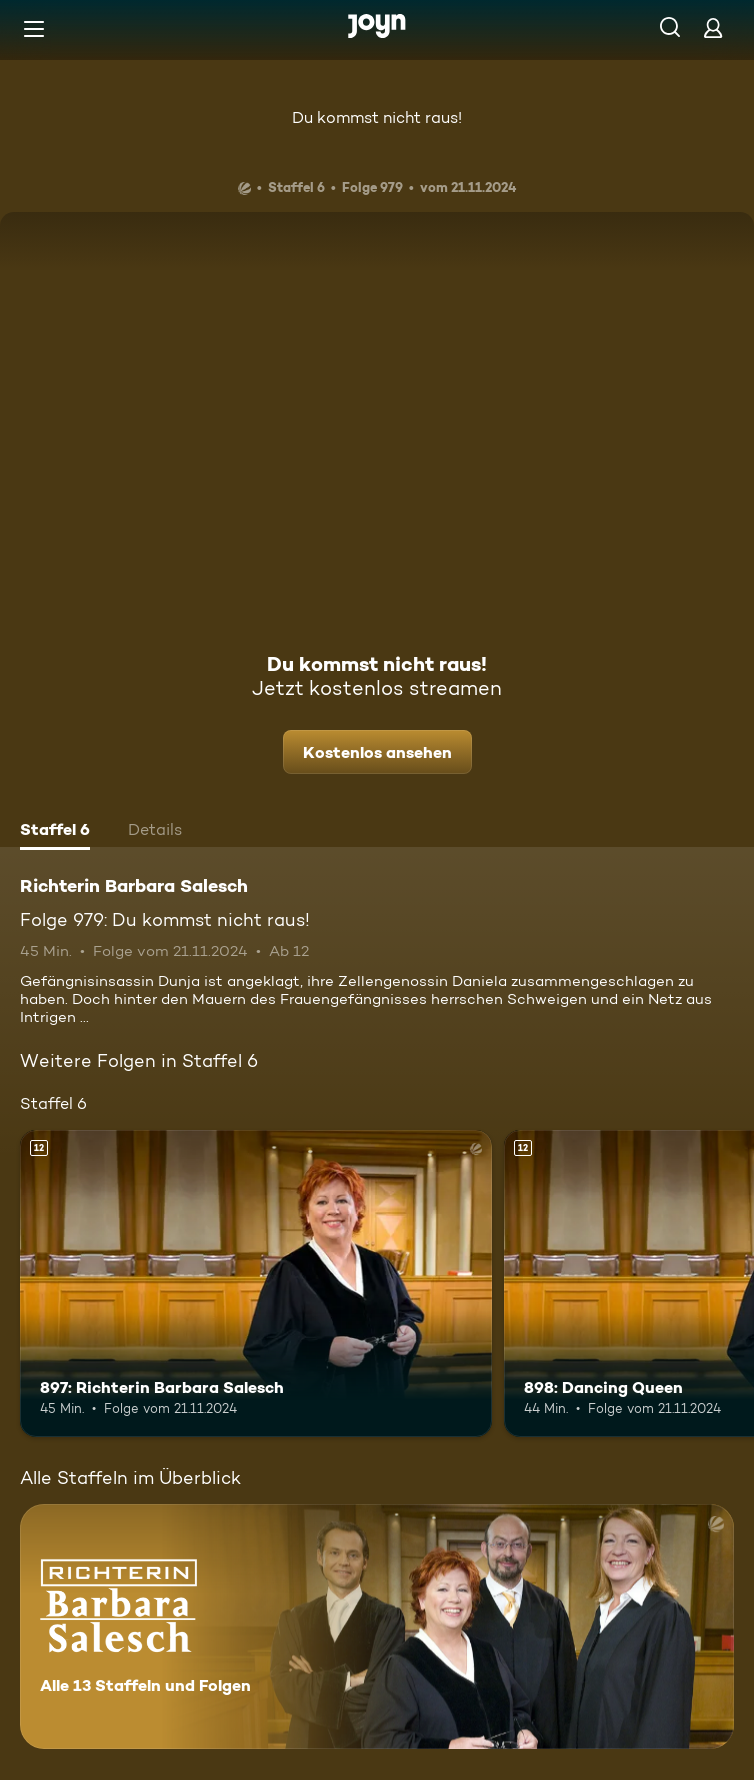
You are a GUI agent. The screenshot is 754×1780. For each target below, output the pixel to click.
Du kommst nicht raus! (377, 117)
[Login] (713, 27)
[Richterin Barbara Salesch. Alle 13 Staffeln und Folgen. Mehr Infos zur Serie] (377, 1626)
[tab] (55, 832)
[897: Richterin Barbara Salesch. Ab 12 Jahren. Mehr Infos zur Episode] (256, 1283)
